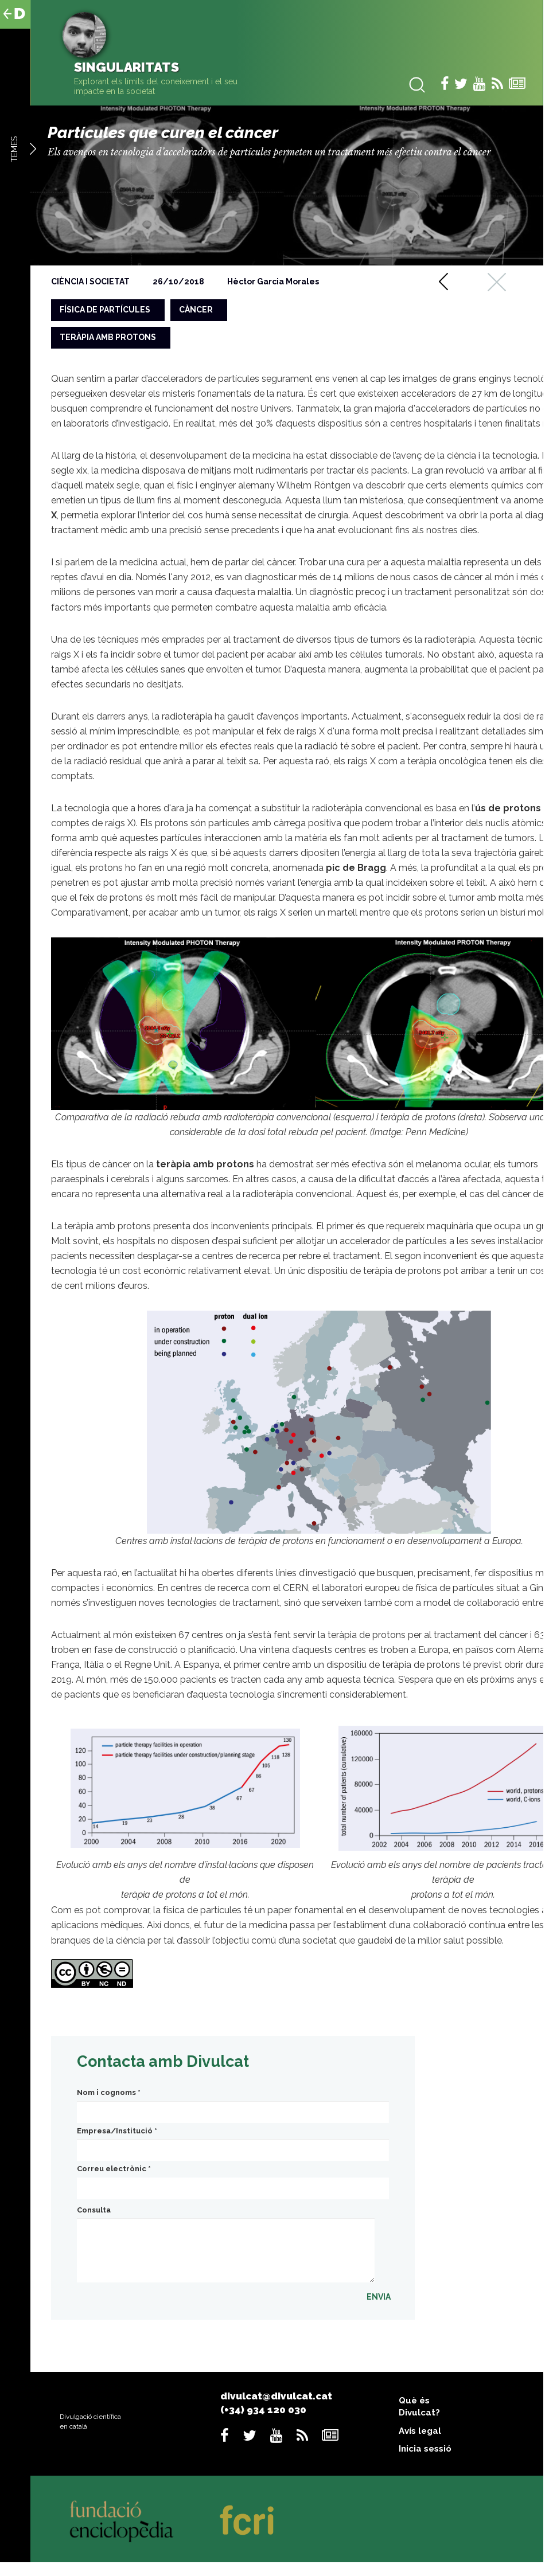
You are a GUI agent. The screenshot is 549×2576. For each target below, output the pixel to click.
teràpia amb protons (108, 337)
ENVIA (379, 2296)
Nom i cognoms (109, 2092)
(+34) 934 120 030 (263, 2409)
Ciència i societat (90, 281)
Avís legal (420, 2431)
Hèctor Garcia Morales (273, 281)
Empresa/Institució (117, 2131)
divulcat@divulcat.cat (276, 2396)
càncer (196, 309)
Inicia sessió (425, 2449)
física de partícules (105, 309)
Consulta (94, 2210)
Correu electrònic (114, 2168)
